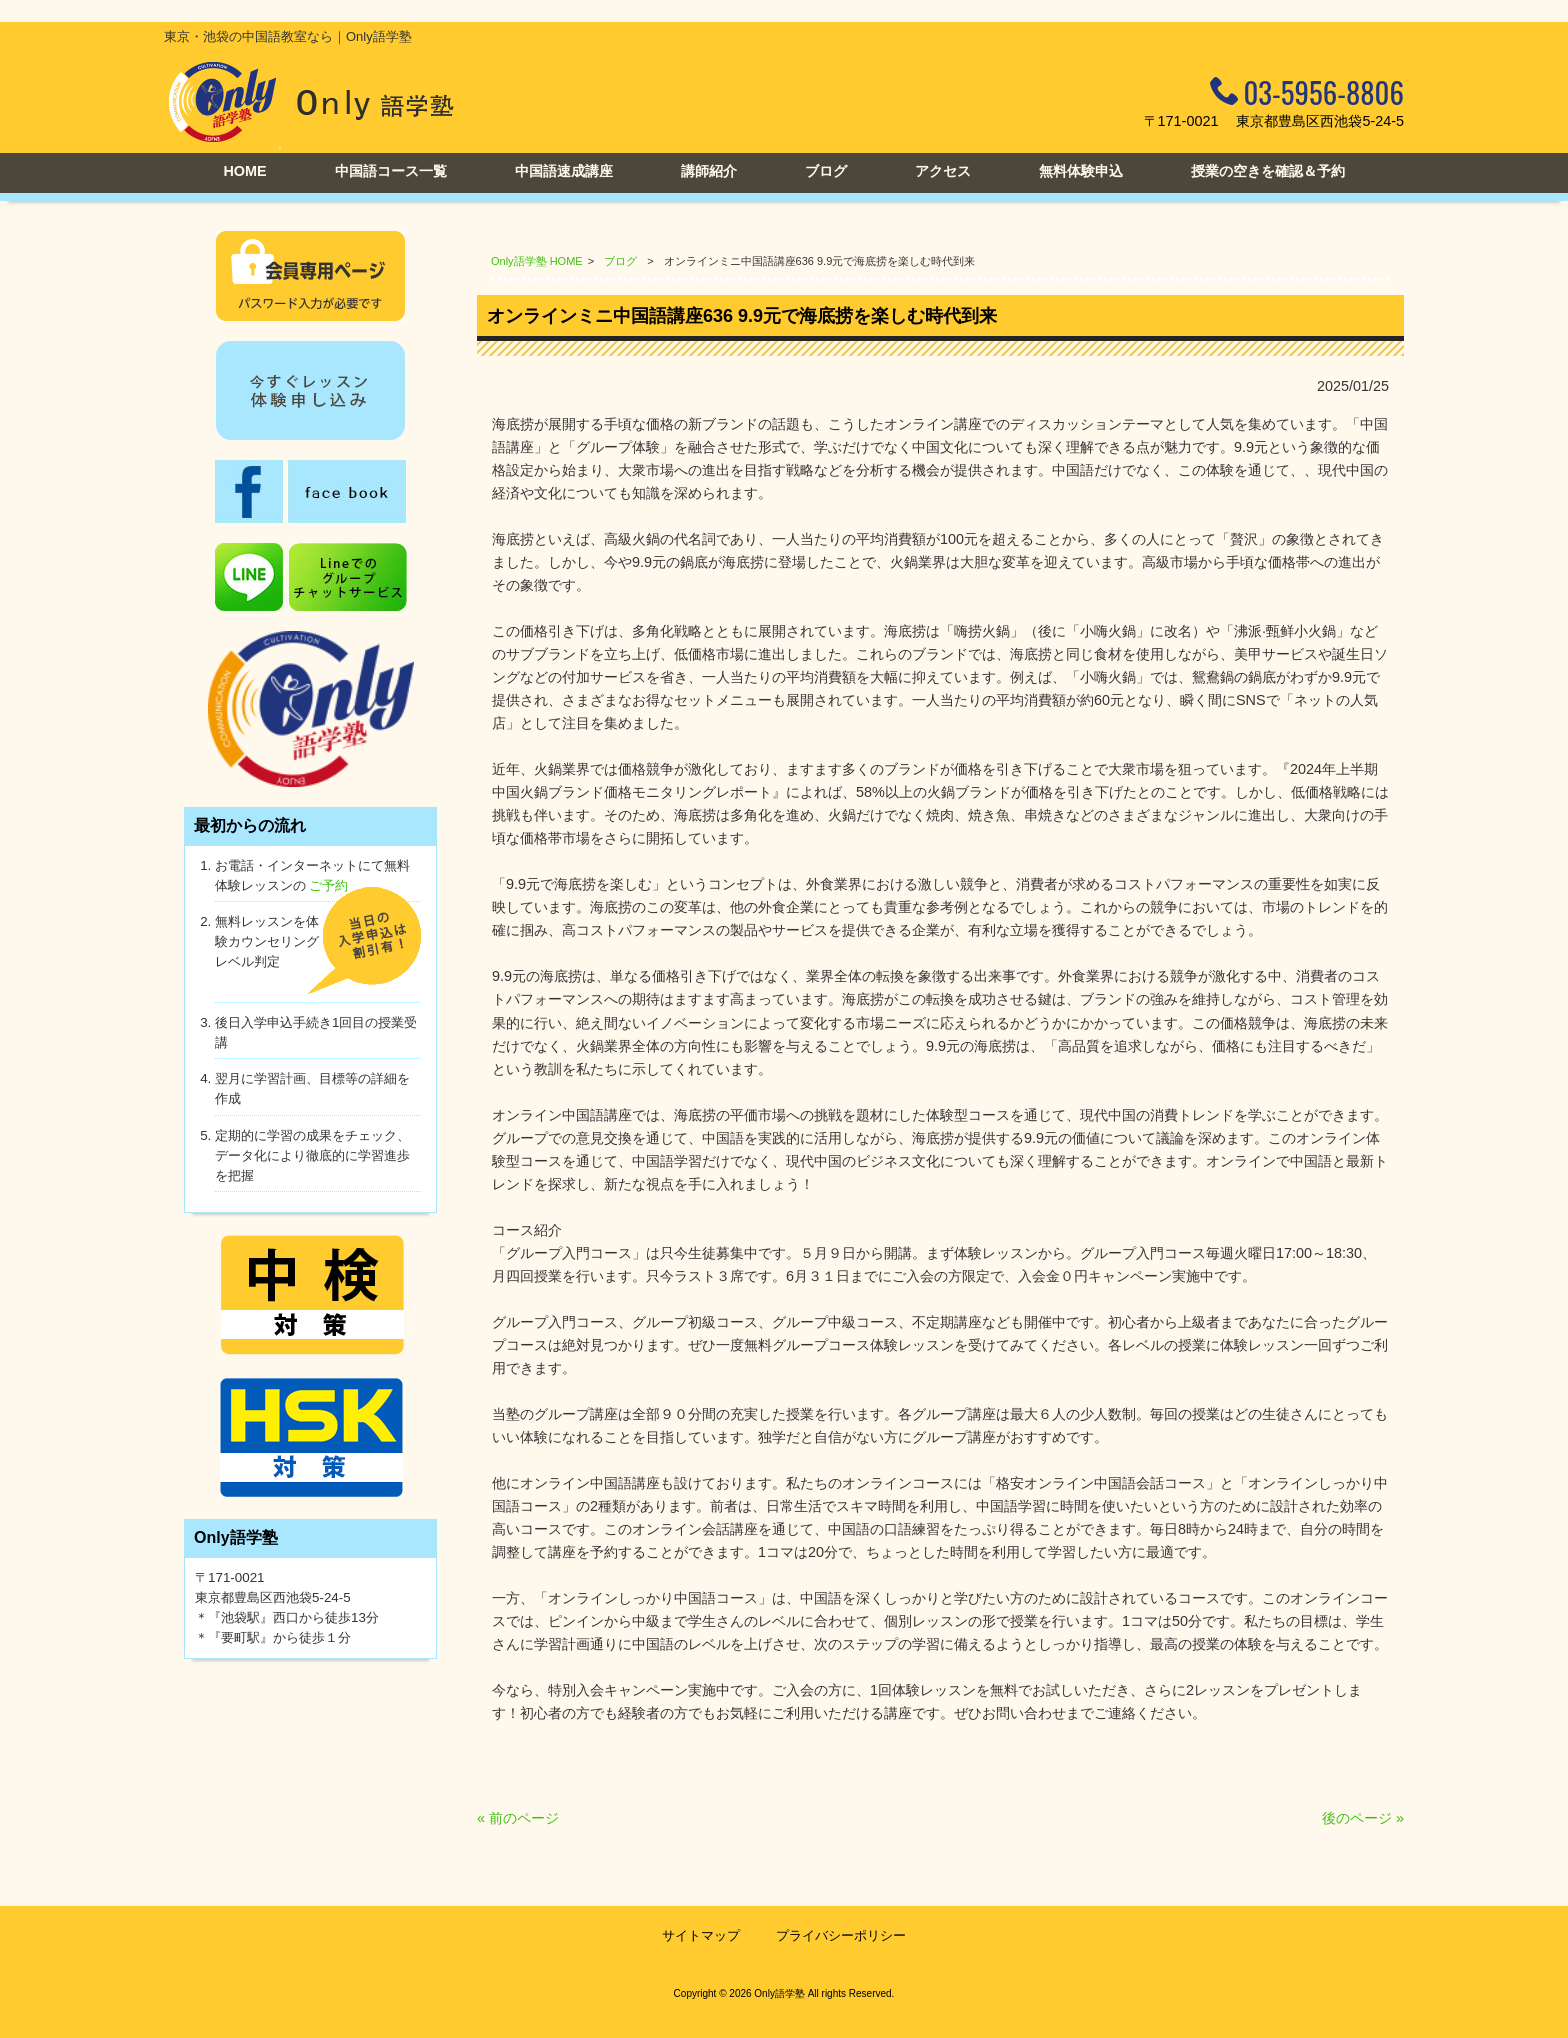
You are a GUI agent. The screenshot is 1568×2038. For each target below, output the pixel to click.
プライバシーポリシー (841, 1935)
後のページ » (1363, 1818)
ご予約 (328, 885)
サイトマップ (701, 1935)
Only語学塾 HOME (537, 261)
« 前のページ (518, 1818)
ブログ (620, 261)
